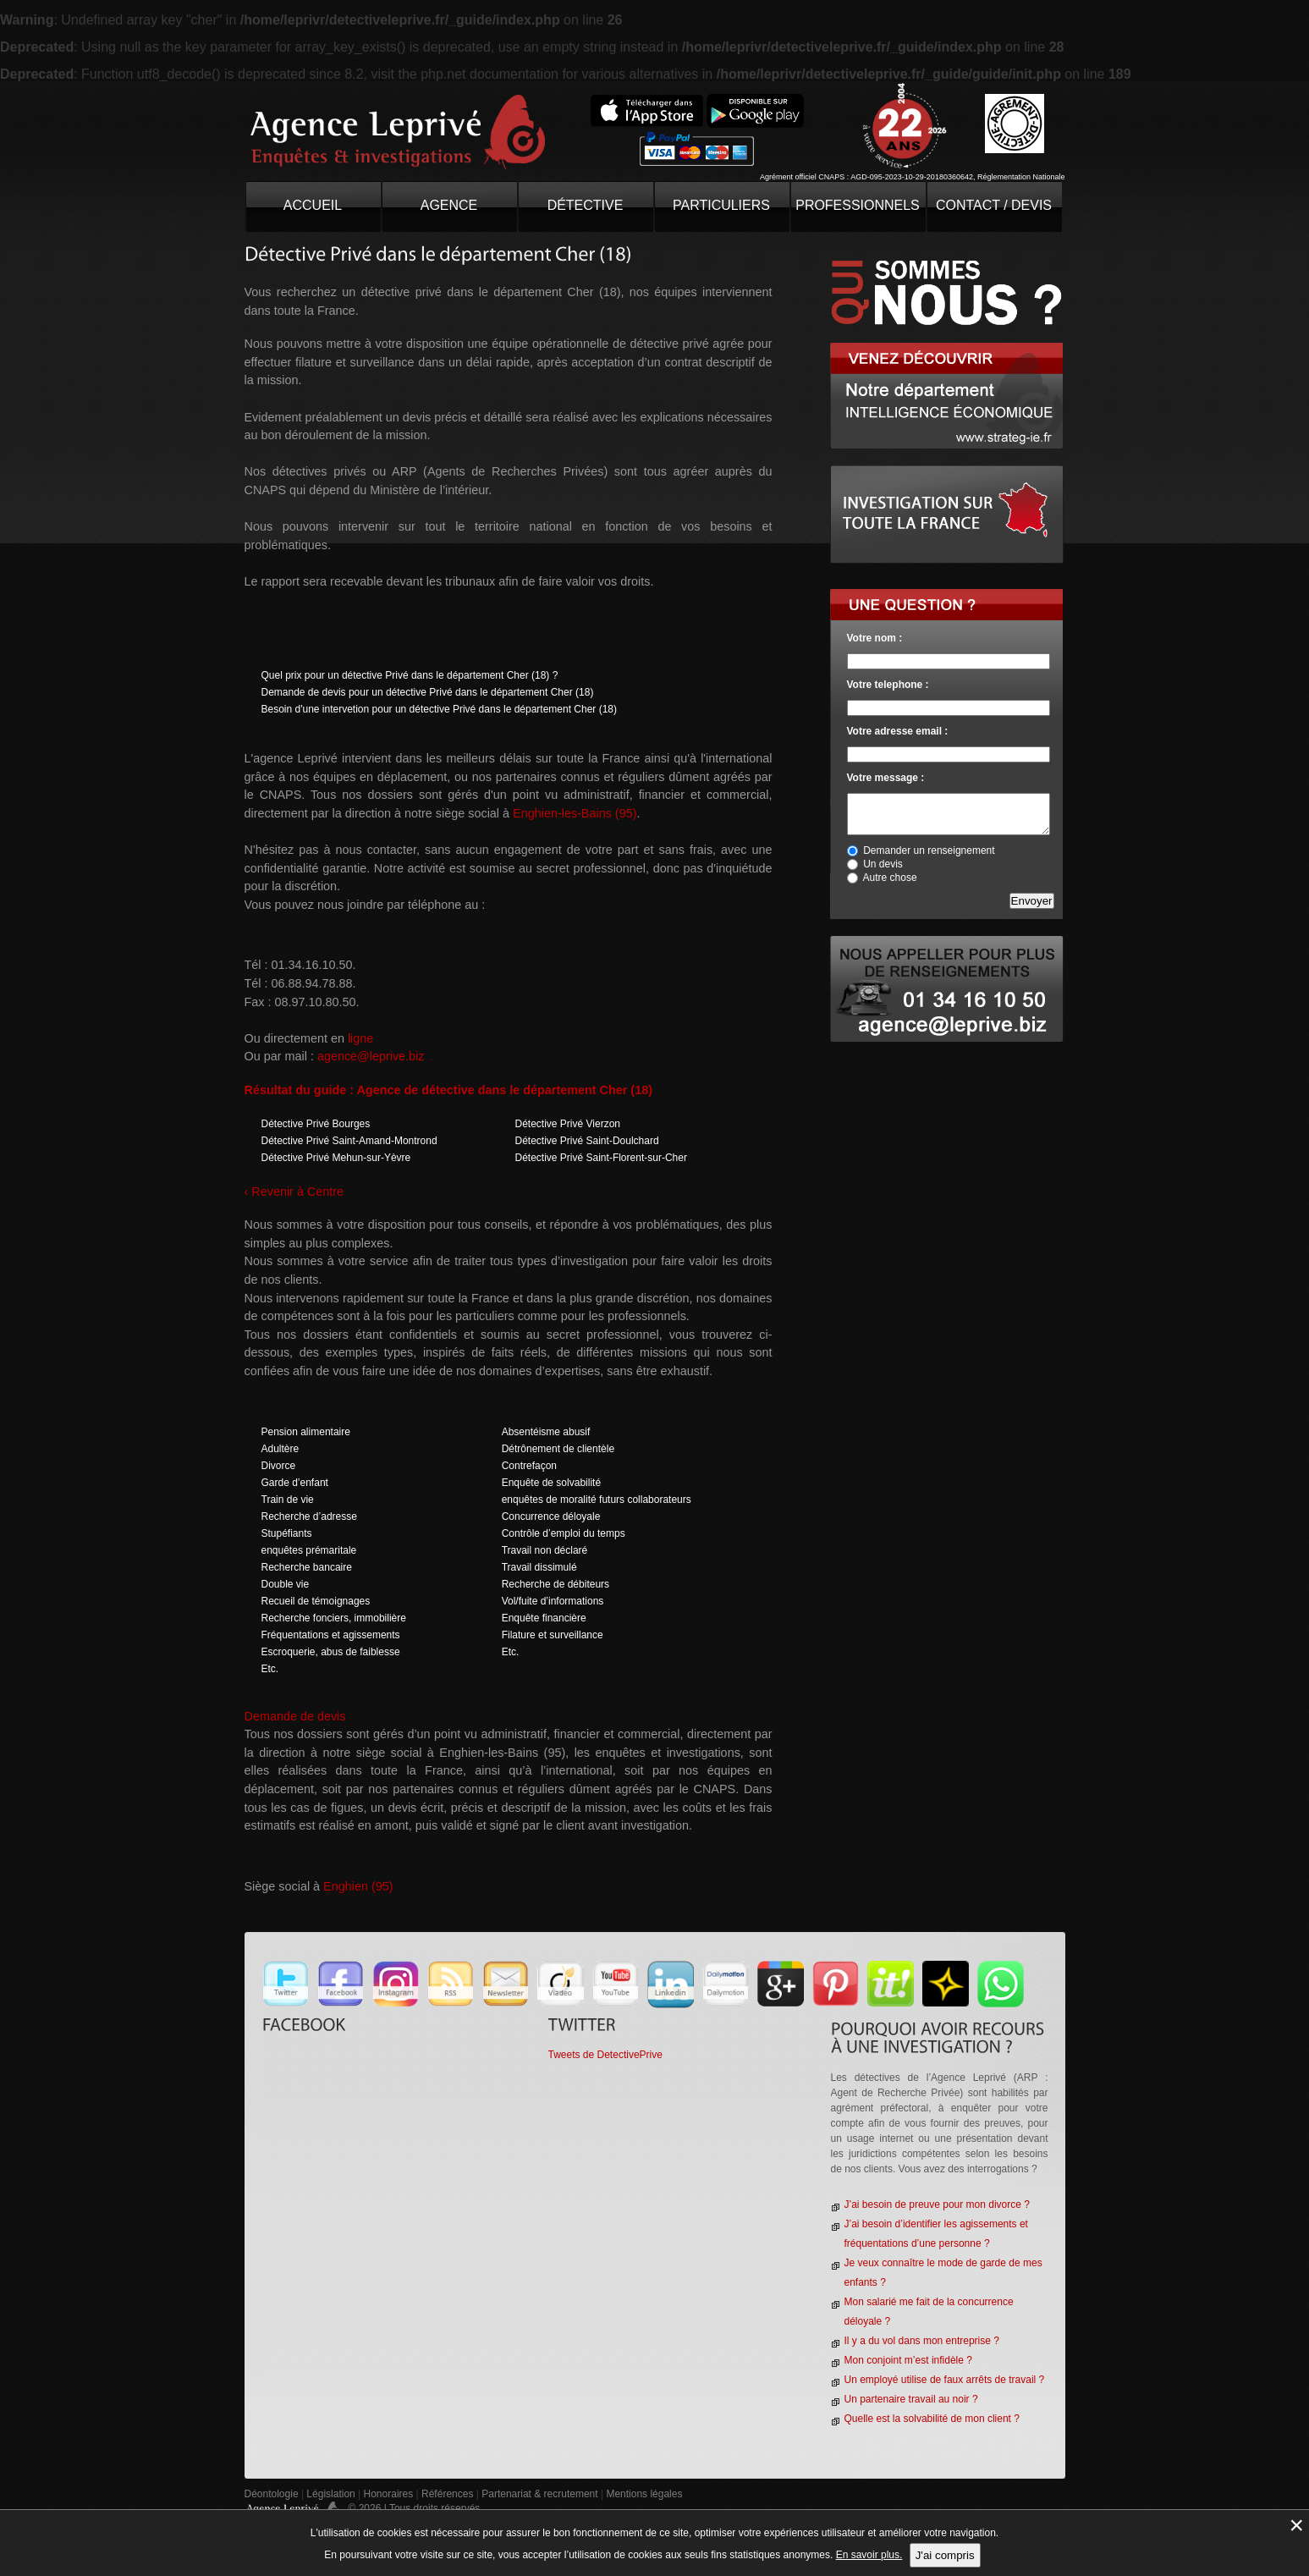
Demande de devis (295, 1716)
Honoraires (389, 2494)
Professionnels (857, 205)
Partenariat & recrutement (541, 2494)
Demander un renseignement (928, 850)
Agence (449, 205)
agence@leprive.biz (371, 1056)
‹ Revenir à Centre (294, 1191)
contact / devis (994, 205)
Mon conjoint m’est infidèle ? (908, 2360)
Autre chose (890, 877)
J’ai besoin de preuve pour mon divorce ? (937, 2204)
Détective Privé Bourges (316, 1124)
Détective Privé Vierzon (568, 1124)
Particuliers (721, 205)
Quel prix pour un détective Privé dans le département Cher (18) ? (409, 675)
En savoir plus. (869, 2555)
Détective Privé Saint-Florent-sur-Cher (601, 1158)
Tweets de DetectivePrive (605, 2055)
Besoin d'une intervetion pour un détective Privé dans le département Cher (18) (439, 709)
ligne (360, 1038)
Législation (330, 2494)
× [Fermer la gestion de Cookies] (1296, 2525)
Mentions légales (644, 2494)
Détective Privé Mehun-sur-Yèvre (336, 1158)
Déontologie (272, 2494)
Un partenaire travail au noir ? (911, 2399)
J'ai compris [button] (945, 2555)
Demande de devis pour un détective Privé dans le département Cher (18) (427, 692)
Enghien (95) (358, 1886)
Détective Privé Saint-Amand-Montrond (349, 1141)
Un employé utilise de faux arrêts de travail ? (944, 2380)
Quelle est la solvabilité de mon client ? (932, 2419)
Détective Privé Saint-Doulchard (587, 1141)
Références (447, 2494)
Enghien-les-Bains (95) (574, 813)
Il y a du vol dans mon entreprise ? (921, 2341)
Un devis (883, 864)
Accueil (312, 205)
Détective (585, 205)
